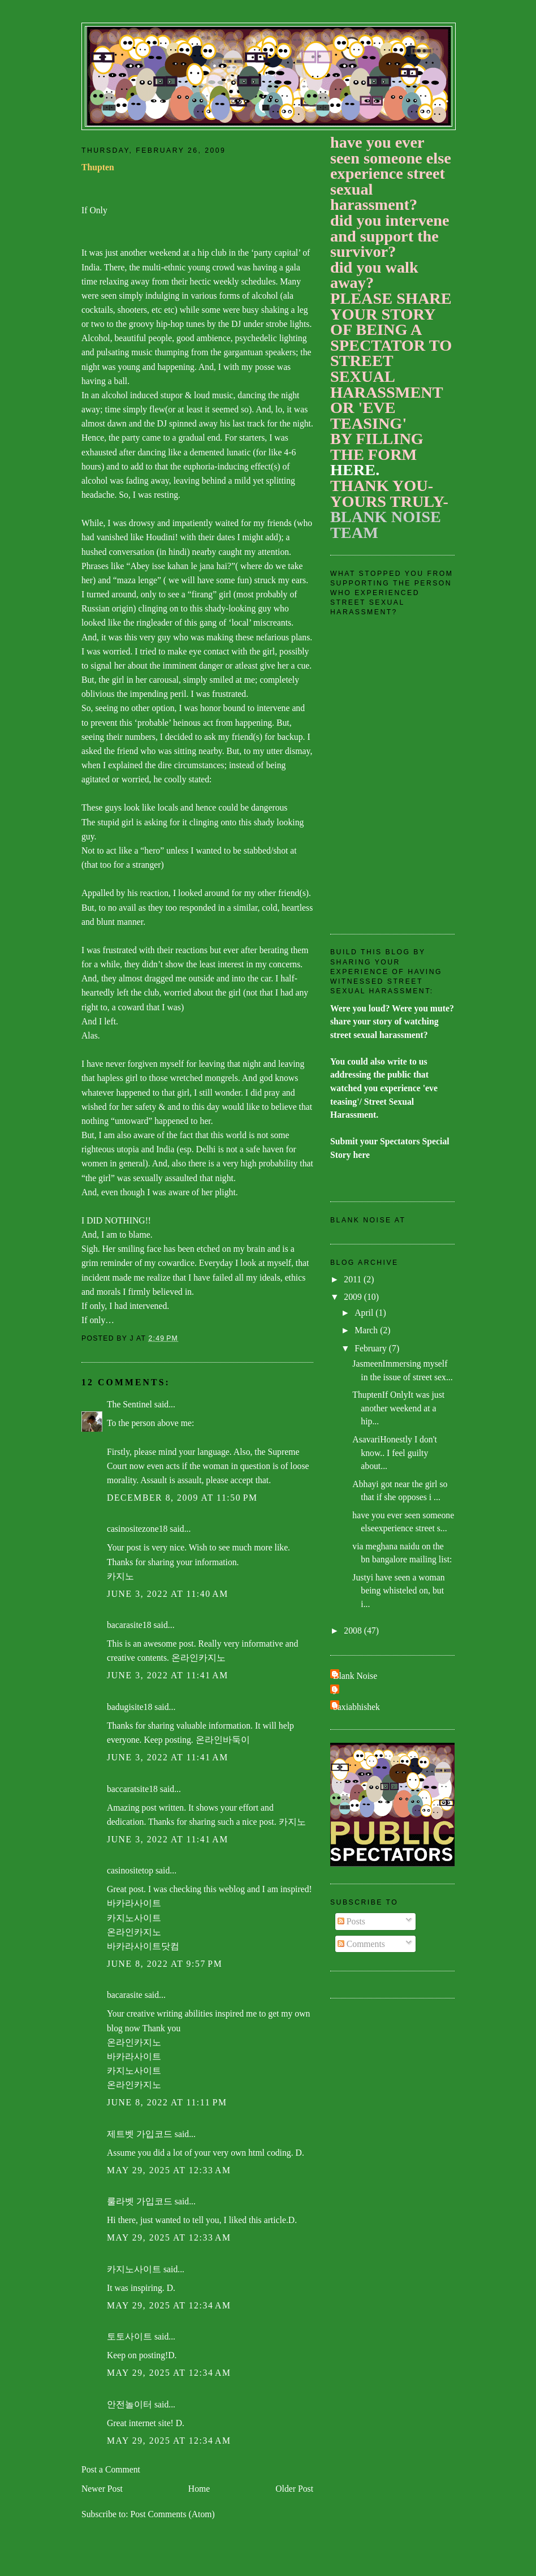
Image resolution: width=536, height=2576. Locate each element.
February (372, 1348)
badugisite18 (129, 1707)
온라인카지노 (198, 1657)
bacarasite (124, 1995)
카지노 (120, 1576)
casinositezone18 (137, 1528)
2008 (354, 1630)
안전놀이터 (129, 2404)
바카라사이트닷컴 (143, 1946)
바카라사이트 (134, 1903)
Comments (361, 1944)
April (365, 1312)
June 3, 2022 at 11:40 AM (167, 1594)
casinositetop (130, 1870)
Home (199, 2488)
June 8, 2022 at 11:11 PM (167, 2102)
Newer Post (102, 2488)
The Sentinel (129, 1404)
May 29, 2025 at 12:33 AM (169, 2170)
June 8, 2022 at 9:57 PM (164, 1963)
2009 (354, 1297)
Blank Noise (355, 1676)
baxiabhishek (356, 1707)
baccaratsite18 (132, 1789)
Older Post (294, 2488)
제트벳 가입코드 (139, 2134)
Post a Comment (110, 2469)
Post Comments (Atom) (172, 2514)
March (367, 1330)
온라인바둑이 (223, 1739)
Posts (351, 1921)
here (361, 1155)
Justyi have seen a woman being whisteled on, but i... (398, 1591)
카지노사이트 (134, 1918)
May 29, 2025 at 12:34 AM (169, 2305)
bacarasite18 (129, 1625)
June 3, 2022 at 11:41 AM (167, 1675)
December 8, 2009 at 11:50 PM (182, 1497)
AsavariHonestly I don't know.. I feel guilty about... (394, 1453)
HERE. (354, 470)
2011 (354, 1279)
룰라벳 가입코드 (139, 2201)
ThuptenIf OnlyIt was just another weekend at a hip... (398, 1408)
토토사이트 (129, 2336)
